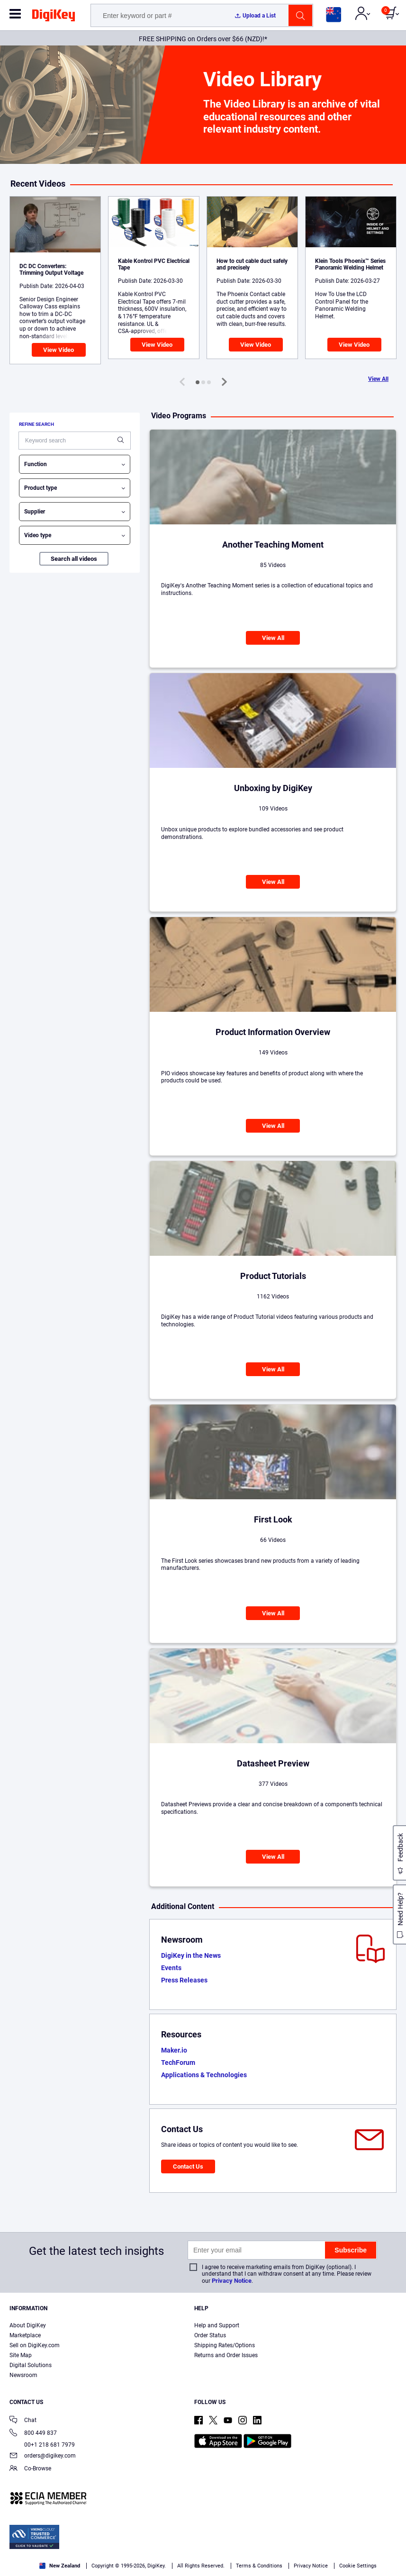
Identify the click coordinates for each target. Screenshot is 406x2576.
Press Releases (184, 1980)
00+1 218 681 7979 (42, 2444)
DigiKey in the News (191, 1955)
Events (171, 1968)
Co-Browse (30, 2469)
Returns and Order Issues (226, 2355)
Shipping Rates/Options (224, 2345)
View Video (58, 349)
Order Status (210, 2335)
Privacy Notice (232, 2280)
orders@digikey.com (42, 2456)
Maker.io (174, 2050)
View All (378, 379)
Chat (22, 2420)
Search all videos (74, 558)
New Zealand (59, 2566)
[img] (53, 17)
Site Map (20, 2355)
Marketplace (25, 2335)
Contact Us (188, 2166)
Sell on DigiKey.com (34, 2345)
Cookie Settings (358, 2566)
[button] (197, 382)
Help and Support (216, 2325)
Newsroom (23, 2375)
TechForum (178, 2062)
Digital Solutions (30, 2365)
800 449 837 (33, 2433)
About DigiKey (27, 2325)
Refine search (36, 424)
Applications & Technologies (204, 2075)
